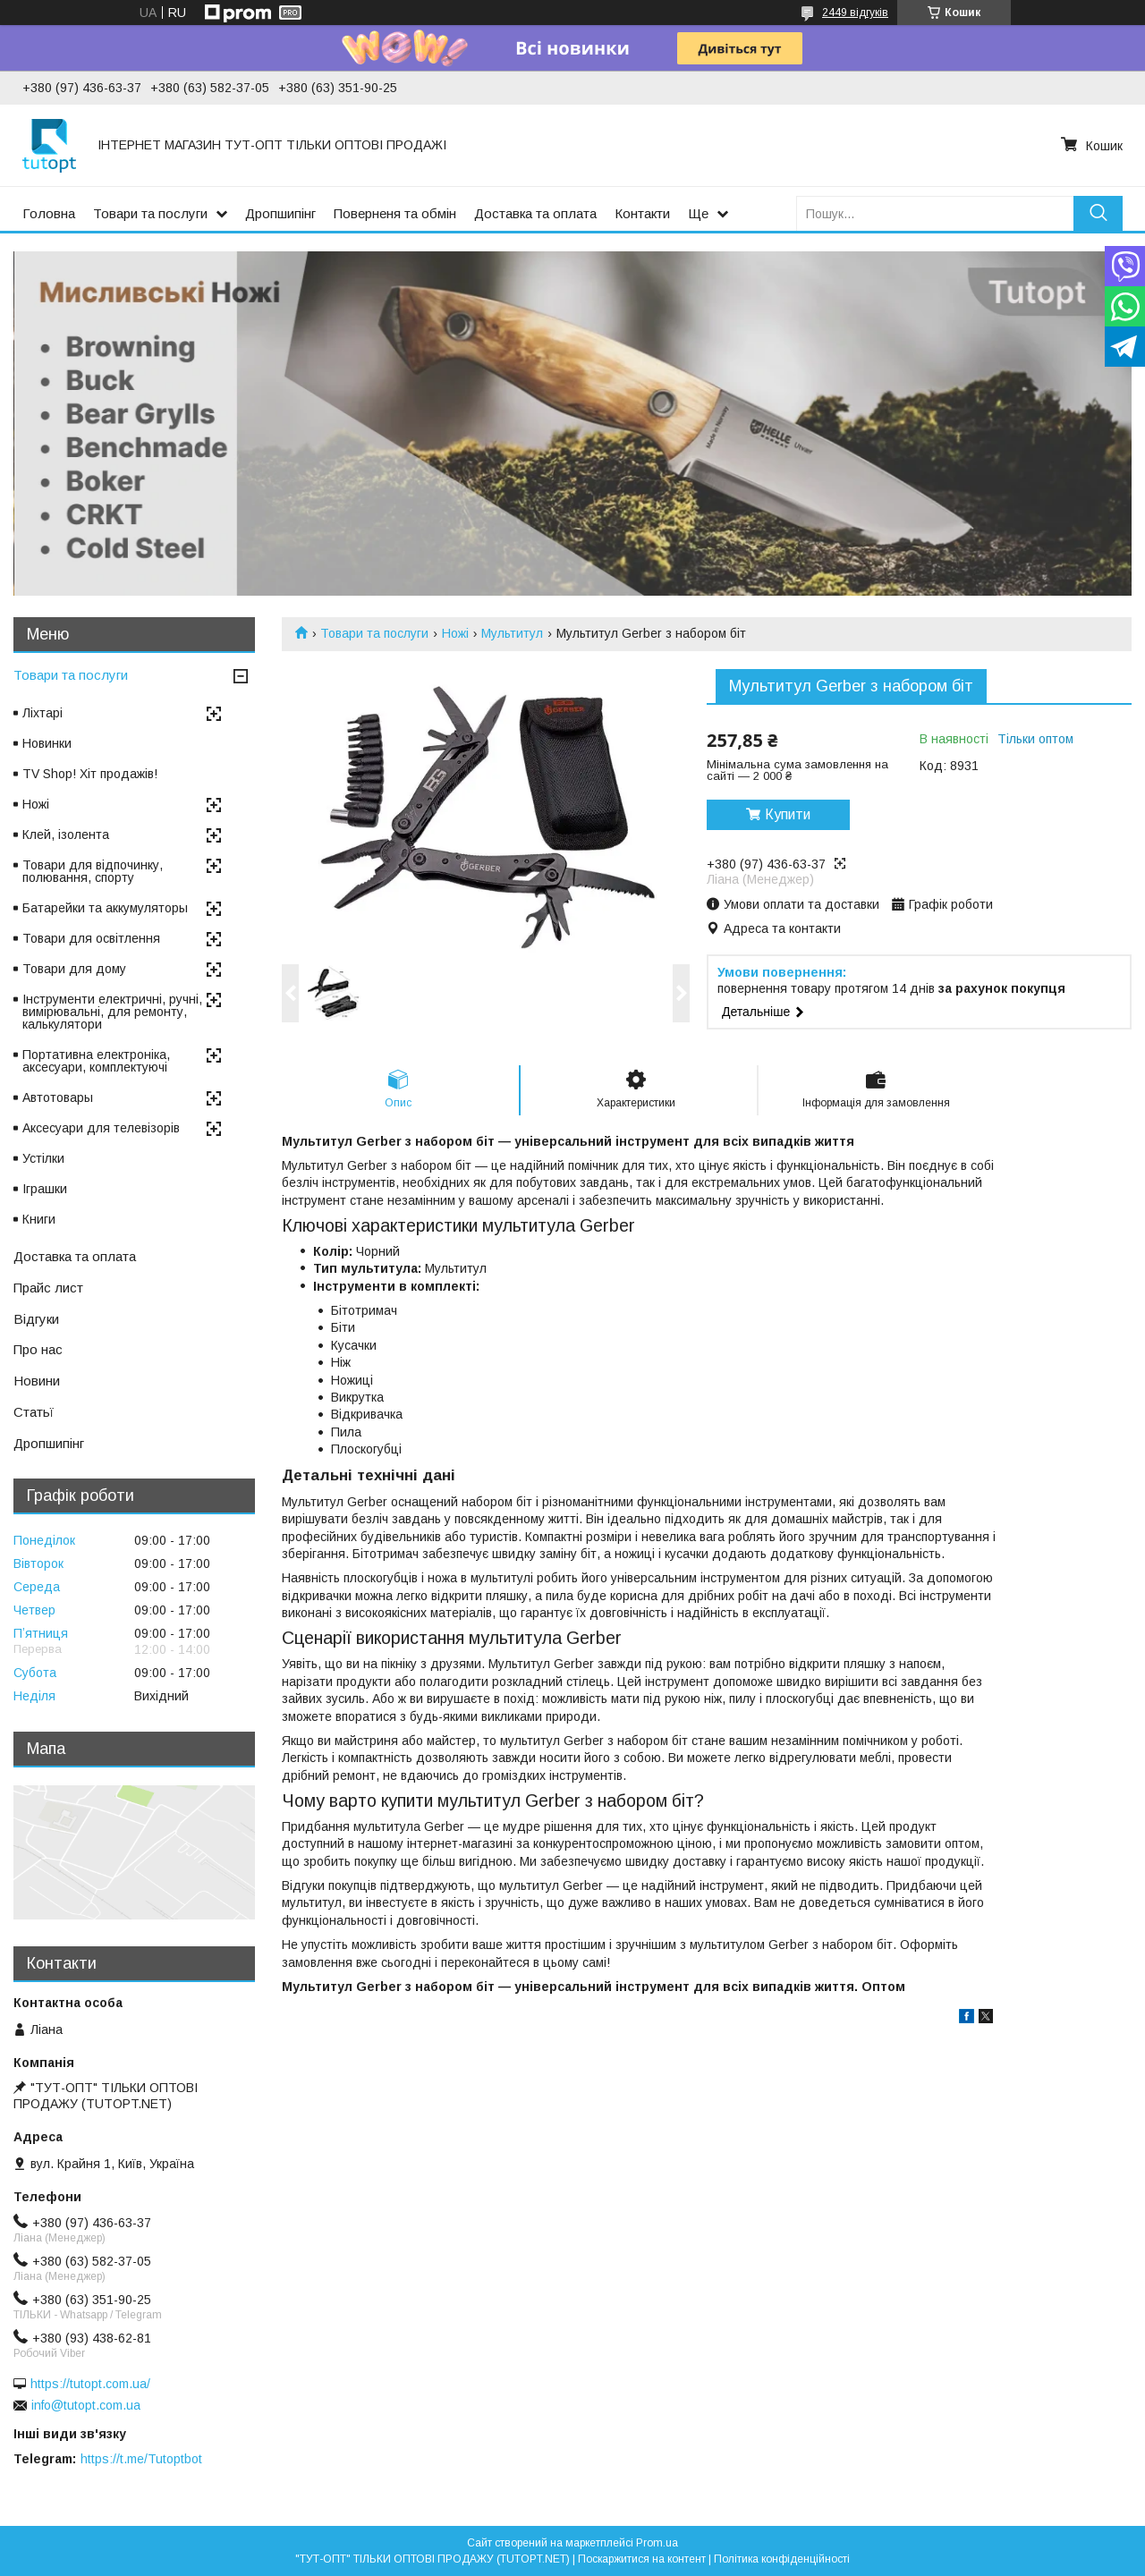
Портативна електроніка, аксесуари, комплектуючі (96, 1060)
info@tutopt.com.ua (85, 2405)
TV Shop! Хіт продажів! (89, 774)
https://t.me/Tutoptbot (141, 2459)
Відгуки (36, 1318)
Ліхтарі (42, 713)
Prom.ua (657, 2543)
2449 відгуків (855, 12)
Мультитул (512, 633)
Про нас (38, 1349)
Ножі (455, 633)
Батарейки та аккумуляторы (105, 908)
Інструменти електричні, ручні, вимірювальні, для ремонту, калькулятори (112, 1011)
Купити (787, 814)
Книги (38, 1219)
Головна (48, 213)
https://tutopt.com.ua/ (90, 2384)
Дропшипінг (280, 213)
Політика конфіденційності (782, 2559)
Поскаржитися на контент (642, 2559)
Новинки (47, 743)
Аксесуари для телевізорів (101, 1128)
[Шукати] (1098, 213)
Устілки (43, 1158)
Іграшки (44, 1189)
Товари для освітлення (91, 938)
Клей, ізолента (65, 834)
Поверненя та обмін (395, 213)
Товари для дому (74, 969)
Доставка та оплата (535, 213)
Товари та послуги (150, 213)
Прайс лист (48, 1287)
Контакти (642, 213)
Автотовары (57, 1097)
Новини (36, 1380)
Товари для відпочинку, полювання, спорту (92, 871)
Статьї (33, 1411)
